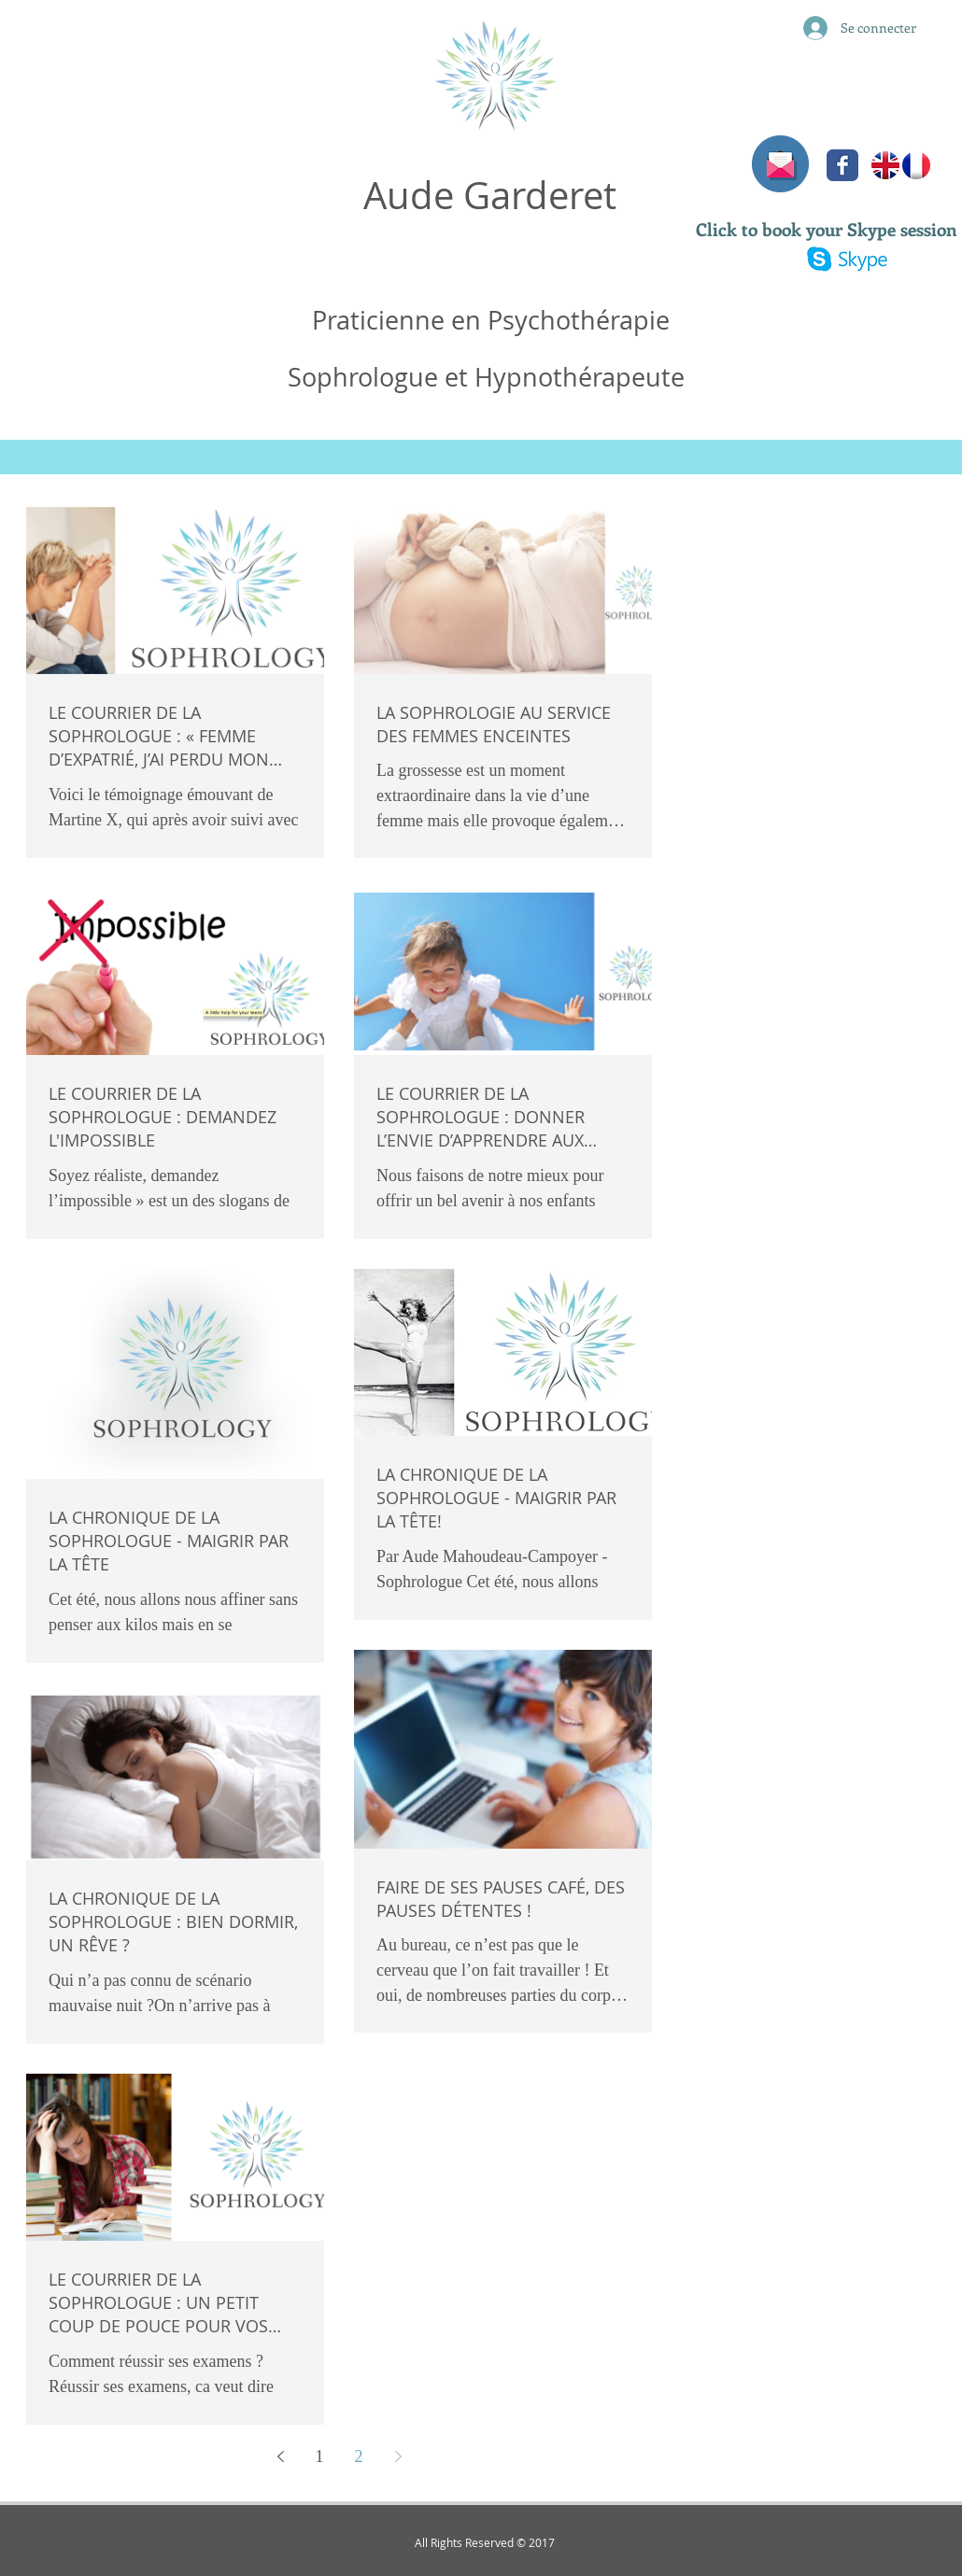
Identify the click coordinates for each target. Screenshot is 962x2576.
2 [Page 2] (359, 2456)
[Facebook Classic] (842, 165)
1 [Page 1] (320, 2456)
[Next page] (398, 2456)
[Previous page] (280, 2456)
